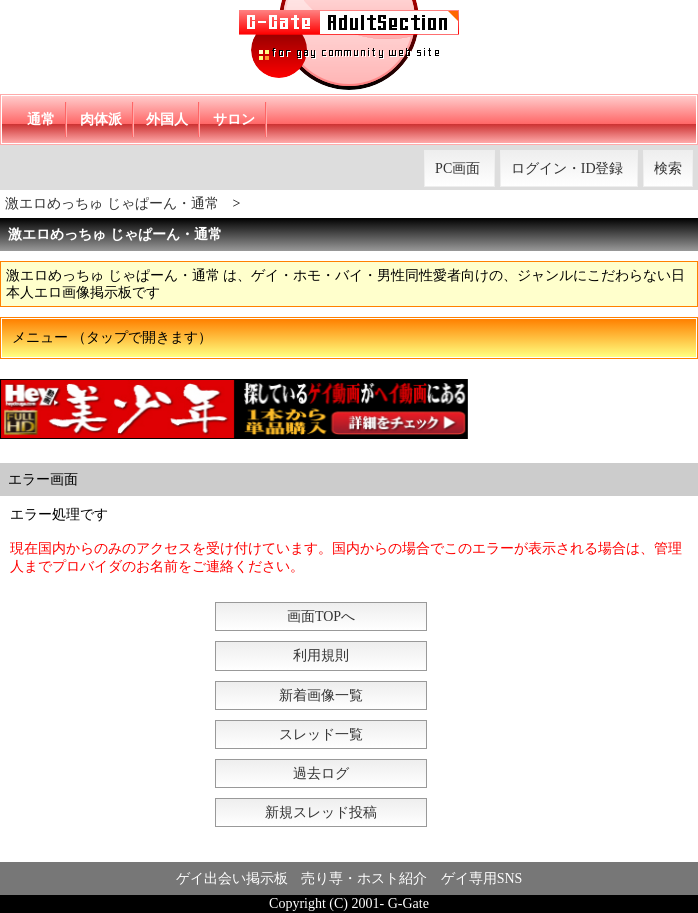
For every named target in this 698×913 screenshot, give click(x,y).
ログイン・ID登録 (567, 168)
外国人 (167, 119)
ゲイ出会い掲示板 (232, 878)
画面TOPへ (321, 616)
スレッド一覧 (321, 734)
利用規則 (321, 655)
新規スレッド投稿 (321, 812)
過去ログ (321, 773)
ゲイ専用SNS (482, 878)
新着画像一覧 (321, 695)
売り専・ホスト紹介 (364, 878)
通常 (41, 119)
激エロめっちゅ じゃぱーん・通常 (112, 203)
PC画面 (457, 168)
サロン (234, 119)
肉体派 (101, 119)
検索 (668, 168)
